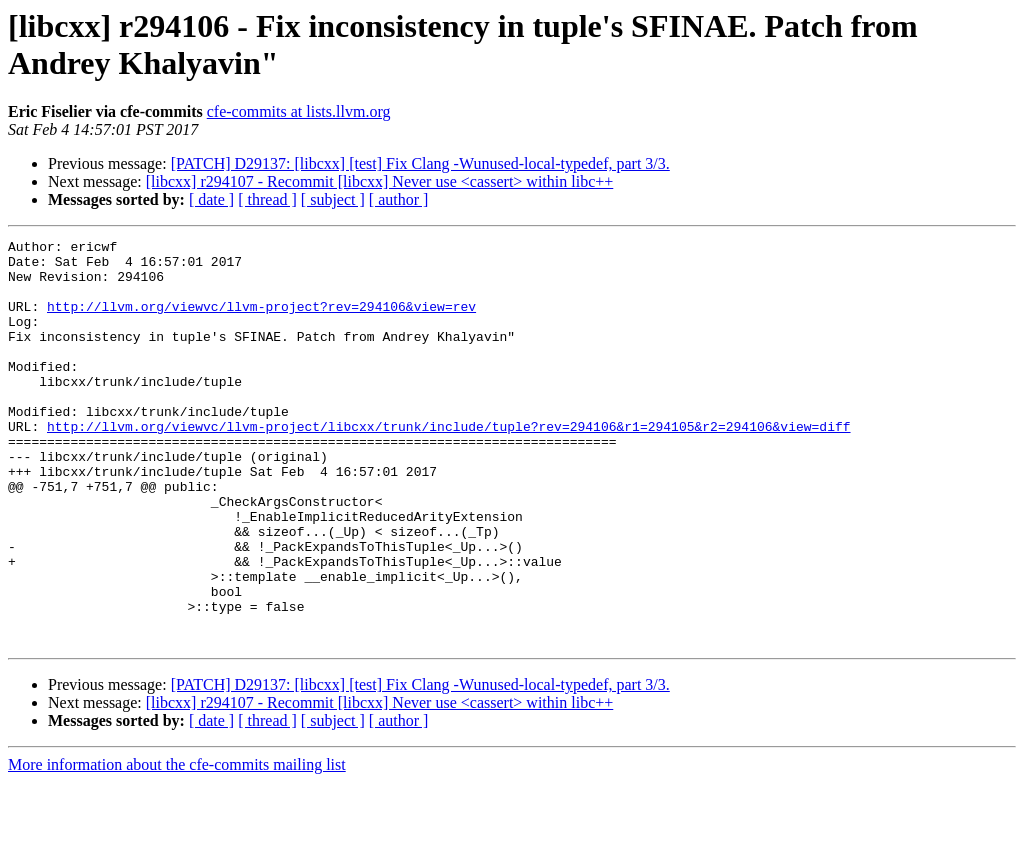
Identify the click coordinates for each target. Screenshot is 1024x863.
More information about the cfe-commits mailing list (177, 845)
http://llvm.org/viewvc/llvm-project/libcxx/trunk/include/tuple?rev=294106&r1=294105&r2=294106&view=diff (448, 465)
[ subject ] (333, 199)
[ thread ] (267, 199)
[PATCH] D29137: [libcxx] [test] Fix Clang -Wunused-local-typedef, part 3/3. (420, 163)
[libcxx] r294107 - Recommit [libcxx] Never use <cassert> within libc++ (380, 181)
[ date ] (211, 199)
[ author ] (399, 199)
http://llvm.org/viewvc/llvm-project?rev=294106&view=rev (261, 321)
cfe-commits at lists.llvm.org (299, 111)
